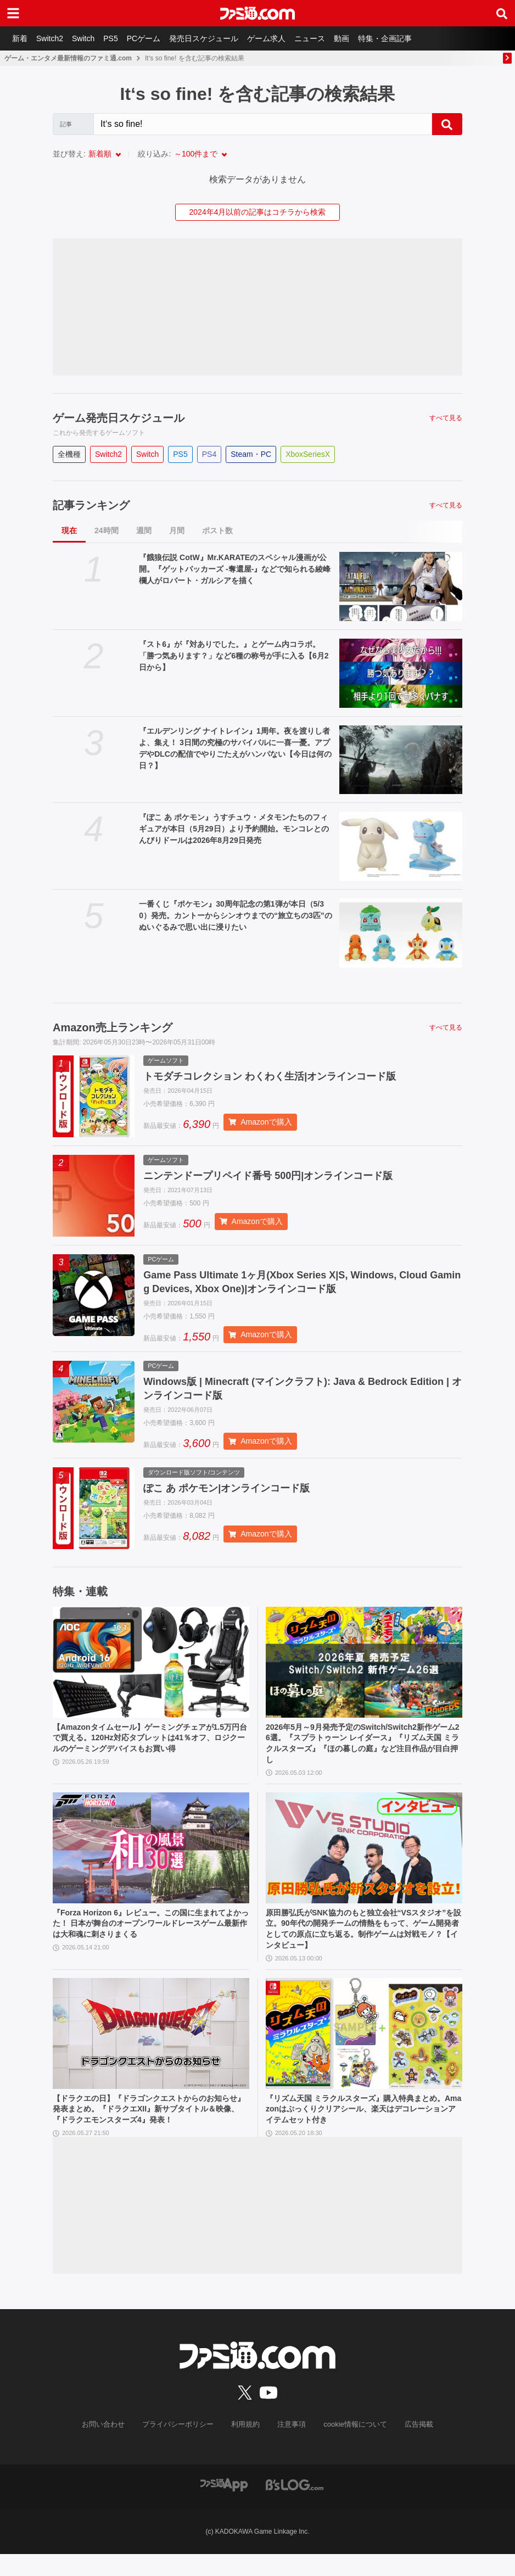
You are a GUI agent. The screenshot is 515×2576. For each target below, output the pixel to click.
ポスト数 (217, 530)
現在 (69, 530)
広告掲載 (409, 2446)
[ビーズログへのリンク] (294, 2506)
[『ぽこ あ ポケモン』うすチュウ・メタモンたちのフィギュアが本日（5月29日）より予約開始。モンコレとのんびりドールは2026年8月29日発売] (400, 846)
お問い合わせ (112, 2446)
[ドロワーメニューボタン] (13, 13)
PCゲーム (153, 38)
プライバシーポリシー (182, 2446)
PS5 (118, 38)
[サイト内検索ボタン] (502, 13)
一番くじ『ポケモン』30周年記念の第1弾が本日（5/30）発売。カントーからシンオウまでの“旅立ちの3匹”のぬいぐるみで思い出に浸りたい (235, 915)
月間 (176, 530)
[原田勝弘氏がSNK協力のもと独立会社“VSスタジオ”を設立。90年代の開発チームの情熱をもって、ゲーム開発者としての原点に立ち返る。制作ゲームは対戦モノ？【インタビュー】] (364, 1860)
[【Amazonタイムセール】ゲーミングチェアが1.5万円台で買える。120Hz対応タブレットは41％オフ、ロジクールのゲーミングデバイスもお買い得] (151, 1668)
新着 (21, 38)
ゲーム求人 (280, 38)
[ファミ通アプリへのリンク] (224, 2506)
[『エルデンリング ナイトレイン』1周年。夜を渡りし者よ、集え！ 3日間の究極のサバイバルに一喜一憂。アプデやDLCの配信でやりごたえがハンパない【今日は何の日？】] (400, 760)
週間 (144, 530)
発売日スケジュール (215, 38)
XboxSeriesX (308, 454)
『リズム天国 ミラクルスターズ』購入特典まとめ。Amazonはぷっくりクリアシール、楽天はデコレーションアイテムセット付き (362, 2130)
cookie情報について (350, 2446)
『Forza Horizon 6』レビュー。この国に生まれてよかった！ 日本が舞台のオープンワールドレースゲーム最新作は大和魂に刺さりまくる (150, 1938)
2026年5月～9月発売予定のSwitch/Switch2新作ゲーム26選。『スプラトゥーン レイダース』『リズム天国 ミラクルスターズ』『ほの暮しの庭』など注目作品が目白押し (361, 1752)
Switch (88, 38)
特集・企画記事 (406, 38)
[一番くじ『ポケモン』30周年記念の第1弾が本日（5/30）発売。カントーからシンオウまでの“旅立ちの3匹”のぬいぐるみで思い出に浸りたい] (400, 933)
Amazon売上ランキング (112, 1027)
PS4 (209, 454)
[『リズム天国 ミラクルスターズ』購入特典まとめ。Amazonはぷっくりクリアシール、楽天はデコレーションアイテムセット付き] (364, 2052)
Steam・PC (251, 454)
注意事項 (290, 2446)
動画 (360, 38)
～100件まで (195, 153)
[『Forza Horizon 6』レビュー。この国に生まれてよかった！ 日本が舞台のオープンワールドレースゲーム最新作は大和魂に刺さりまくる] (151, 1860)
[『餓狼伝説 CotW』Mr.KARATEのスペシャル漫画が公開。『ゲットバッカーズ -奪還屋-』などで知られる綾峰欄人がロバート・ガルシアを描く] (400, 586)
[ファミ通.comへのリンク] (257, 13)
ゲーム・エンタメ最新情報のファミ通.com (68, 58)
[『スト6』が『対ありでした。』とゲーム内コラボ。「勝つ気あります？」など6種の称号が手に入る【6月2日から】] (400, 673)
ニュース (326, 38)
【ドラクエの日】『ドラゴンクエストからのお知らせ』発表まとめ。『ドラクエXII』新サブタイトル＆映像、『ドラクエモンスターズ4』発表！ (150, 2130)
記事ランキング (91, 505)
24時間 (106, 530)
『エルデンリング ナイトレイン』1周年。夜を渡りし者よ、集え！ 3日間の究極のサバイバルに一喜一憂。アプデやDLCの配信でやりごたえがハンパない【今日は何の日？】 (235, 748)
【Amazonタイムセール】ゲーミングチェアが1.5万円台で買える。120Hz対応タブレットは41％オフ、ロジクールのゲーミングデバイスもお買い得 (150, 1746)
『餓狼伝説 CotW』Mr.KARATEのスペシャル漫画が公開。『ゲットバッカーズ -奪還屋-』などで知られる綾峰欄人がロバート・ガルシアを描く (235, 569)
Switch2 (53, 38)
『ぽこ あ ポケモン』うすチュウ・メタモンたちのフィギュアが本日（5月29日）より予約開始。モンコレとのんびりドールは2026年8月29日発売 (233, 829)
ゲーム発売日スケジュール (118, 418)
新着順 (99, 153)
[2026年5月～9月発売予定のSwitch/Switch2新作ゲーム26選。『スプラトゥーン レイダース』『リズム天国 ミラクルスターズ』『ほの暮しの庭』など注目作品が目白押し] (364, 1668)
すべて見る (445, 418)
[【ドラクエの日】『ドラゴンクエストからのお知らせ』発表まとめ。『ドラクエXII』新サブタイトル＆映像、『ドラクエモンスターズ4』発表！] (151, 2052)
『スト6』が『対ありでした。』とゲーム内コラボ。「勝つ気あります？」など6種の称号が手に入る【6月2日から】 (233, 656)
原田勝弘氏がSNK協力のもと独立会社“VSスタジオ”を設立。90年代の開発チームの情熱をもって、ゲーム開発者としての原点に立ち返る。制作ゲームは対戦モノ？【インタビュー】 (362, 1944)
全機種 (69, 454)
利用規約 (246, 2446)
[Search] (262, 124)
